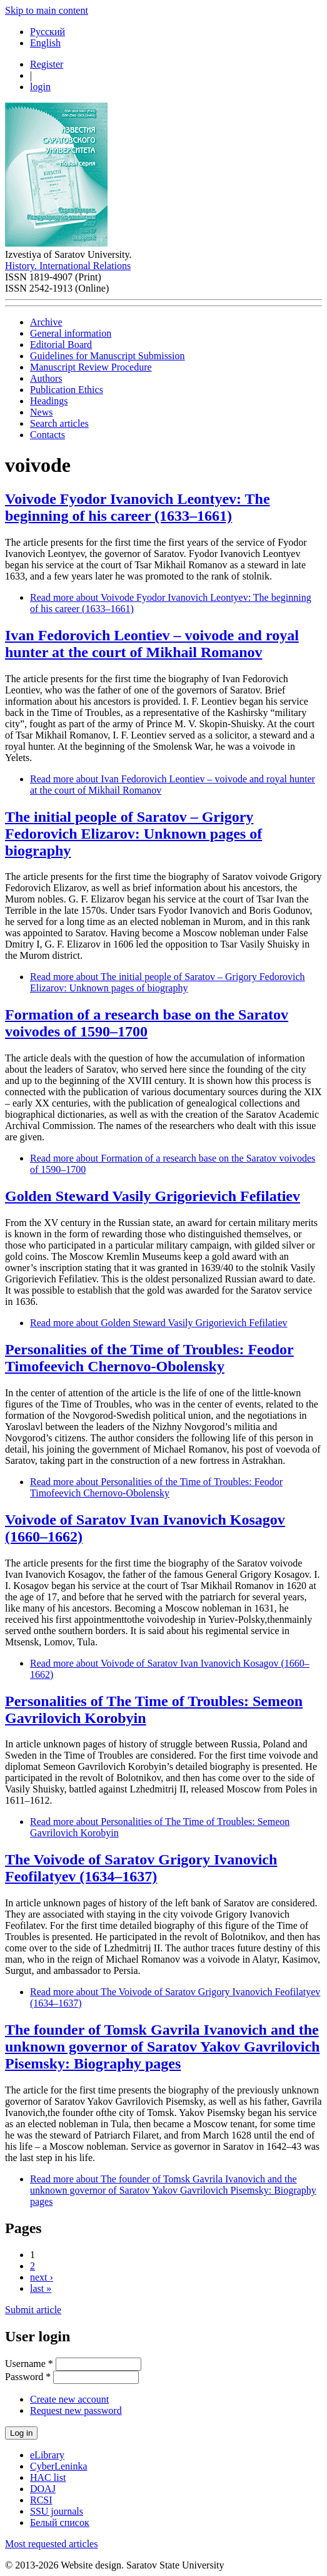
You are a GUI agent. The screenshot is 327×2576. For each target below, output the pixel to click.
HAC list (48, 2477)
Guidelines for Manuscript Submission (107, 355)
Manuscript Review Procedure (91, 367)
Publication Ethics (66, 389)
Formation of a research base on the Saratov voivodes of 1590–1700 (146, 1023)
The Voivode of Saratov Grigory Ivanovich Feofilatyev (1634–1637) (141, 1867)
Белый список (59, 2522)
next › (41, 2277)
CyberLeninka (59, 2466)
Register (46, 64)
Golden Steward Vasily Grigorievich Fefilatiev (152, 1196)
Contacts (47, 434)
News (41, 412)
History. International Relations (68, 265)
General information (70, 333)
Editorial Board (61, 344)
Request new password (76, 2410)
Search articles (59, 423)
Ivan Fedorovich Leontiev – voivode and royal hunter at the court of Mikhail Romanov (152, 643)
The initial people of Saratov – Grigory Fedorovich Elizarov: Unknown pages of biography (133, 834)
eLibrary (47, 2455)
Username (29, 2363)
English (45, 43)
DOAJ (43, 2488)
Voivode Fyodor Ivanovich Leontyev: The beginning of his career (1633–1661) (137, 507)
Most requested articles (51, 2543)
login (40, 86)
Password (28, 2376)
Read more (167, 982)
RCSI (41, 2500)
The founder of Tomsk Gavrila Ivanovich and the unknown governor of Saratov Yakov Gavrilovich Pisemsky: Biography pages (162, 2046)
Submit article (33, 2309)
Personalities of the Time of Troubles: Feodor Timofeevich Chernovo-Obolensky (149, 1357)
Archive (46, 322)
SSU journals (56, 2511)
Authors (46, 378)
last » (40, 2288)
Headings (49, 401)
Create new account (69, 2399)
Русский (47, 31)
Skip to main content (46, 10)
